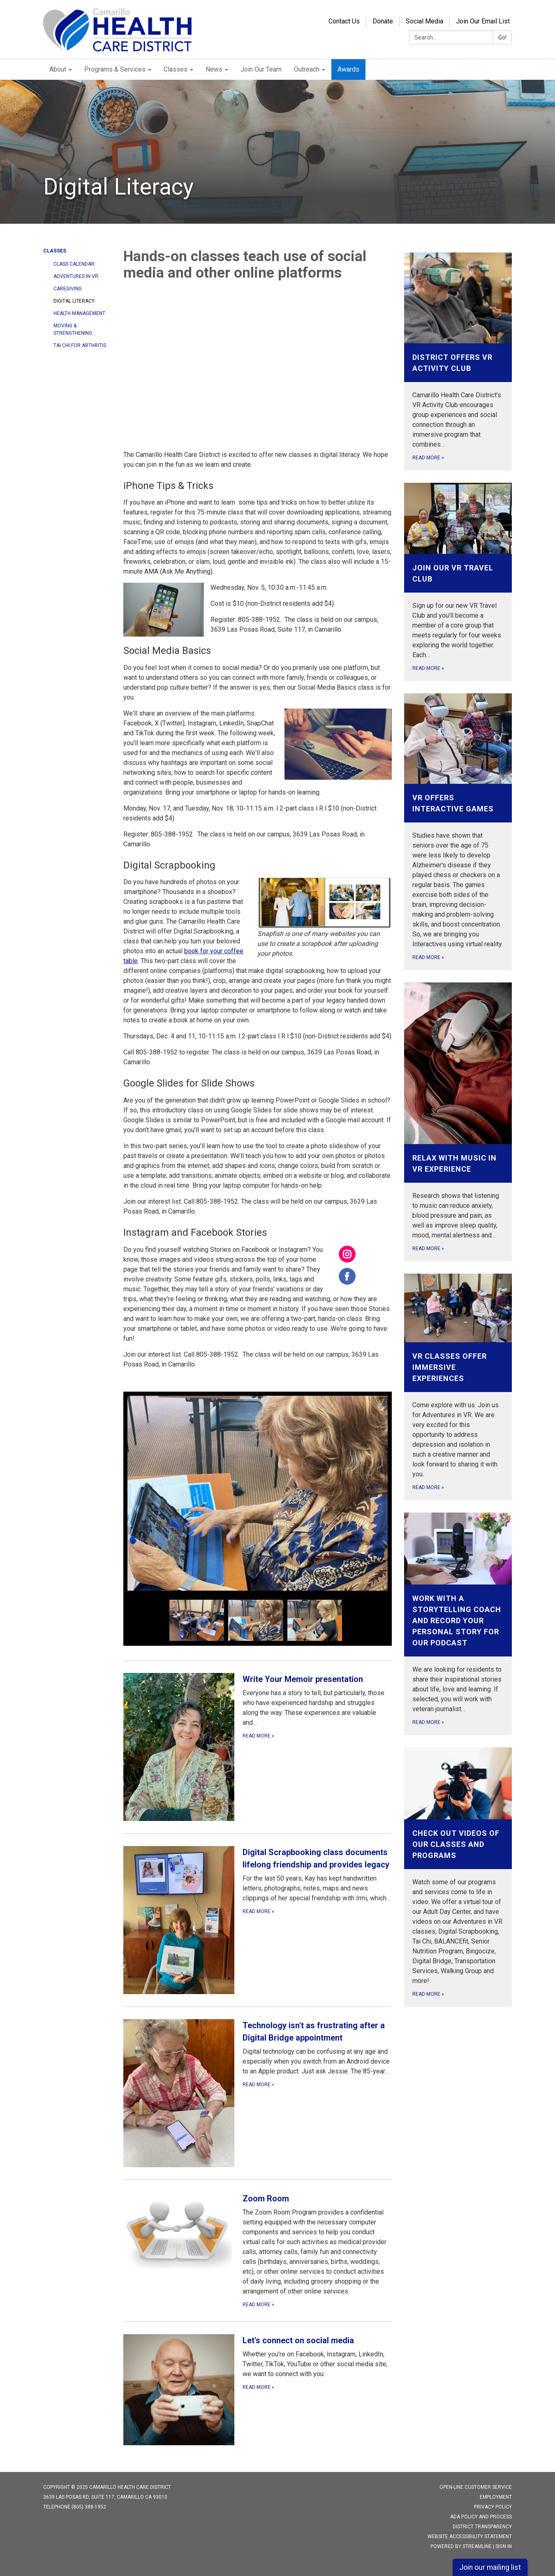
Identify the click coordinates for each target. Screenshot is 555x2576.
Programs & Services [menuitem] (115, 69)
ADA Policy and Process (481, 2517)
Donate (382, 21)
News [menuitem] (214, 69)
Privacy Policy (493, 2507)
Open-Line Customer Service (475, 2487)
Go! (502, 37)
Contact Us (344, 21)
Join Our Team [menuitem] (261, 69)
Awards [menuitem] (348, 69)
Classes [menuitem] (175, 69)
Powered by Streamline (461, 2546)
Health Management (79, 313)
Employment (496, 2497)
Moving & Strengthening (72, 329)
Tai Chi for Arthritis (79, 345)
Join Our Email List (483, 21)
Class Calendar (74, 264)
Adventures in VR (75, 276)
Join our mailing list (490, 2567)
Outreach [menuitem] (306, 69)
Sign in (503, 2546)
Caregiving (67, 289)
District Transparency (482, 2527)
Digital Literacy (74, 301)
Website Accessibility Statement (470, 2536)
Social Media (424, 21)
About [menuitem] (57, 69)
